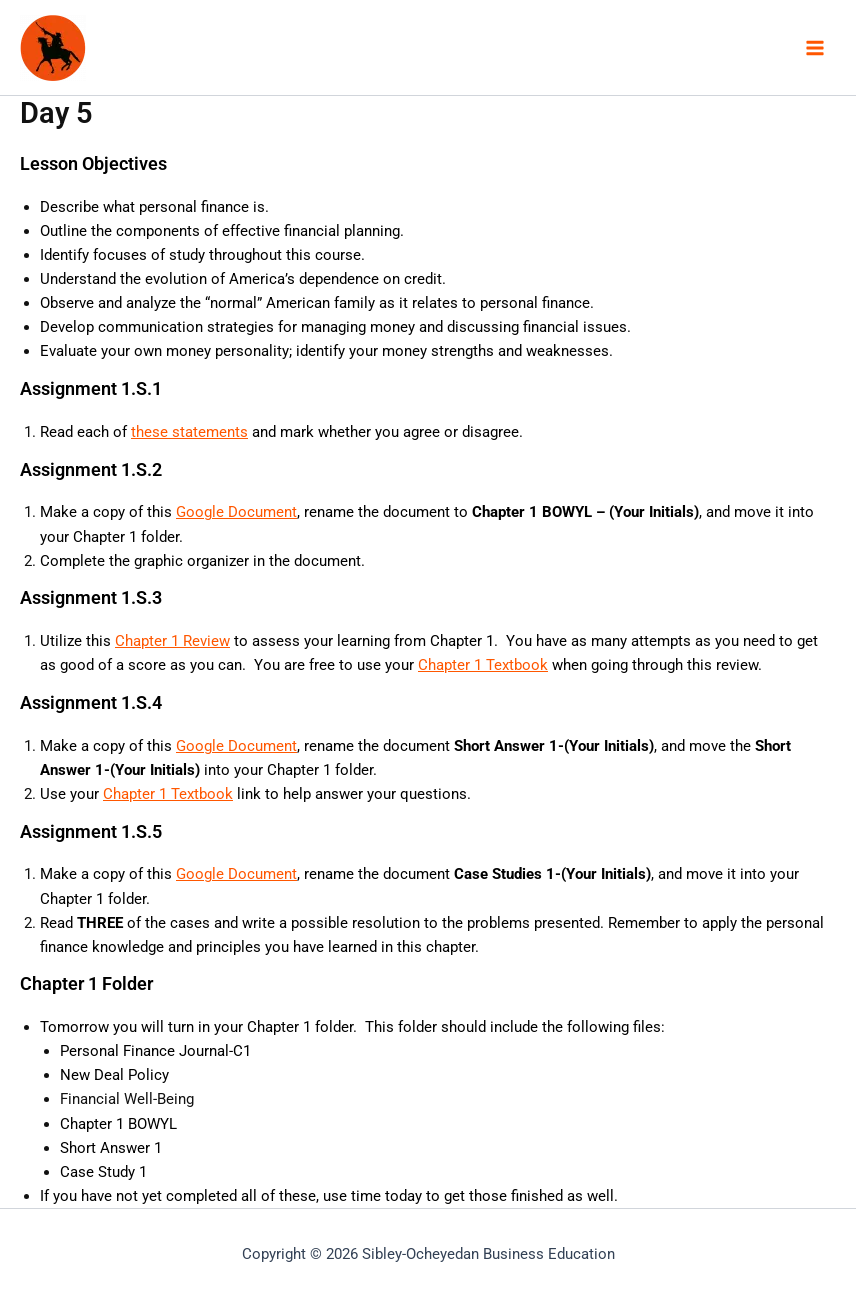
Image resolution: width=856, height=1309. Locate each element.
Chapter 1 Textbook (483, 665)
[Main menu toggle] (815, 48)
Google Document (236, 512)
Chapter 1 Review (172, 641)
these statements (189, 432)
